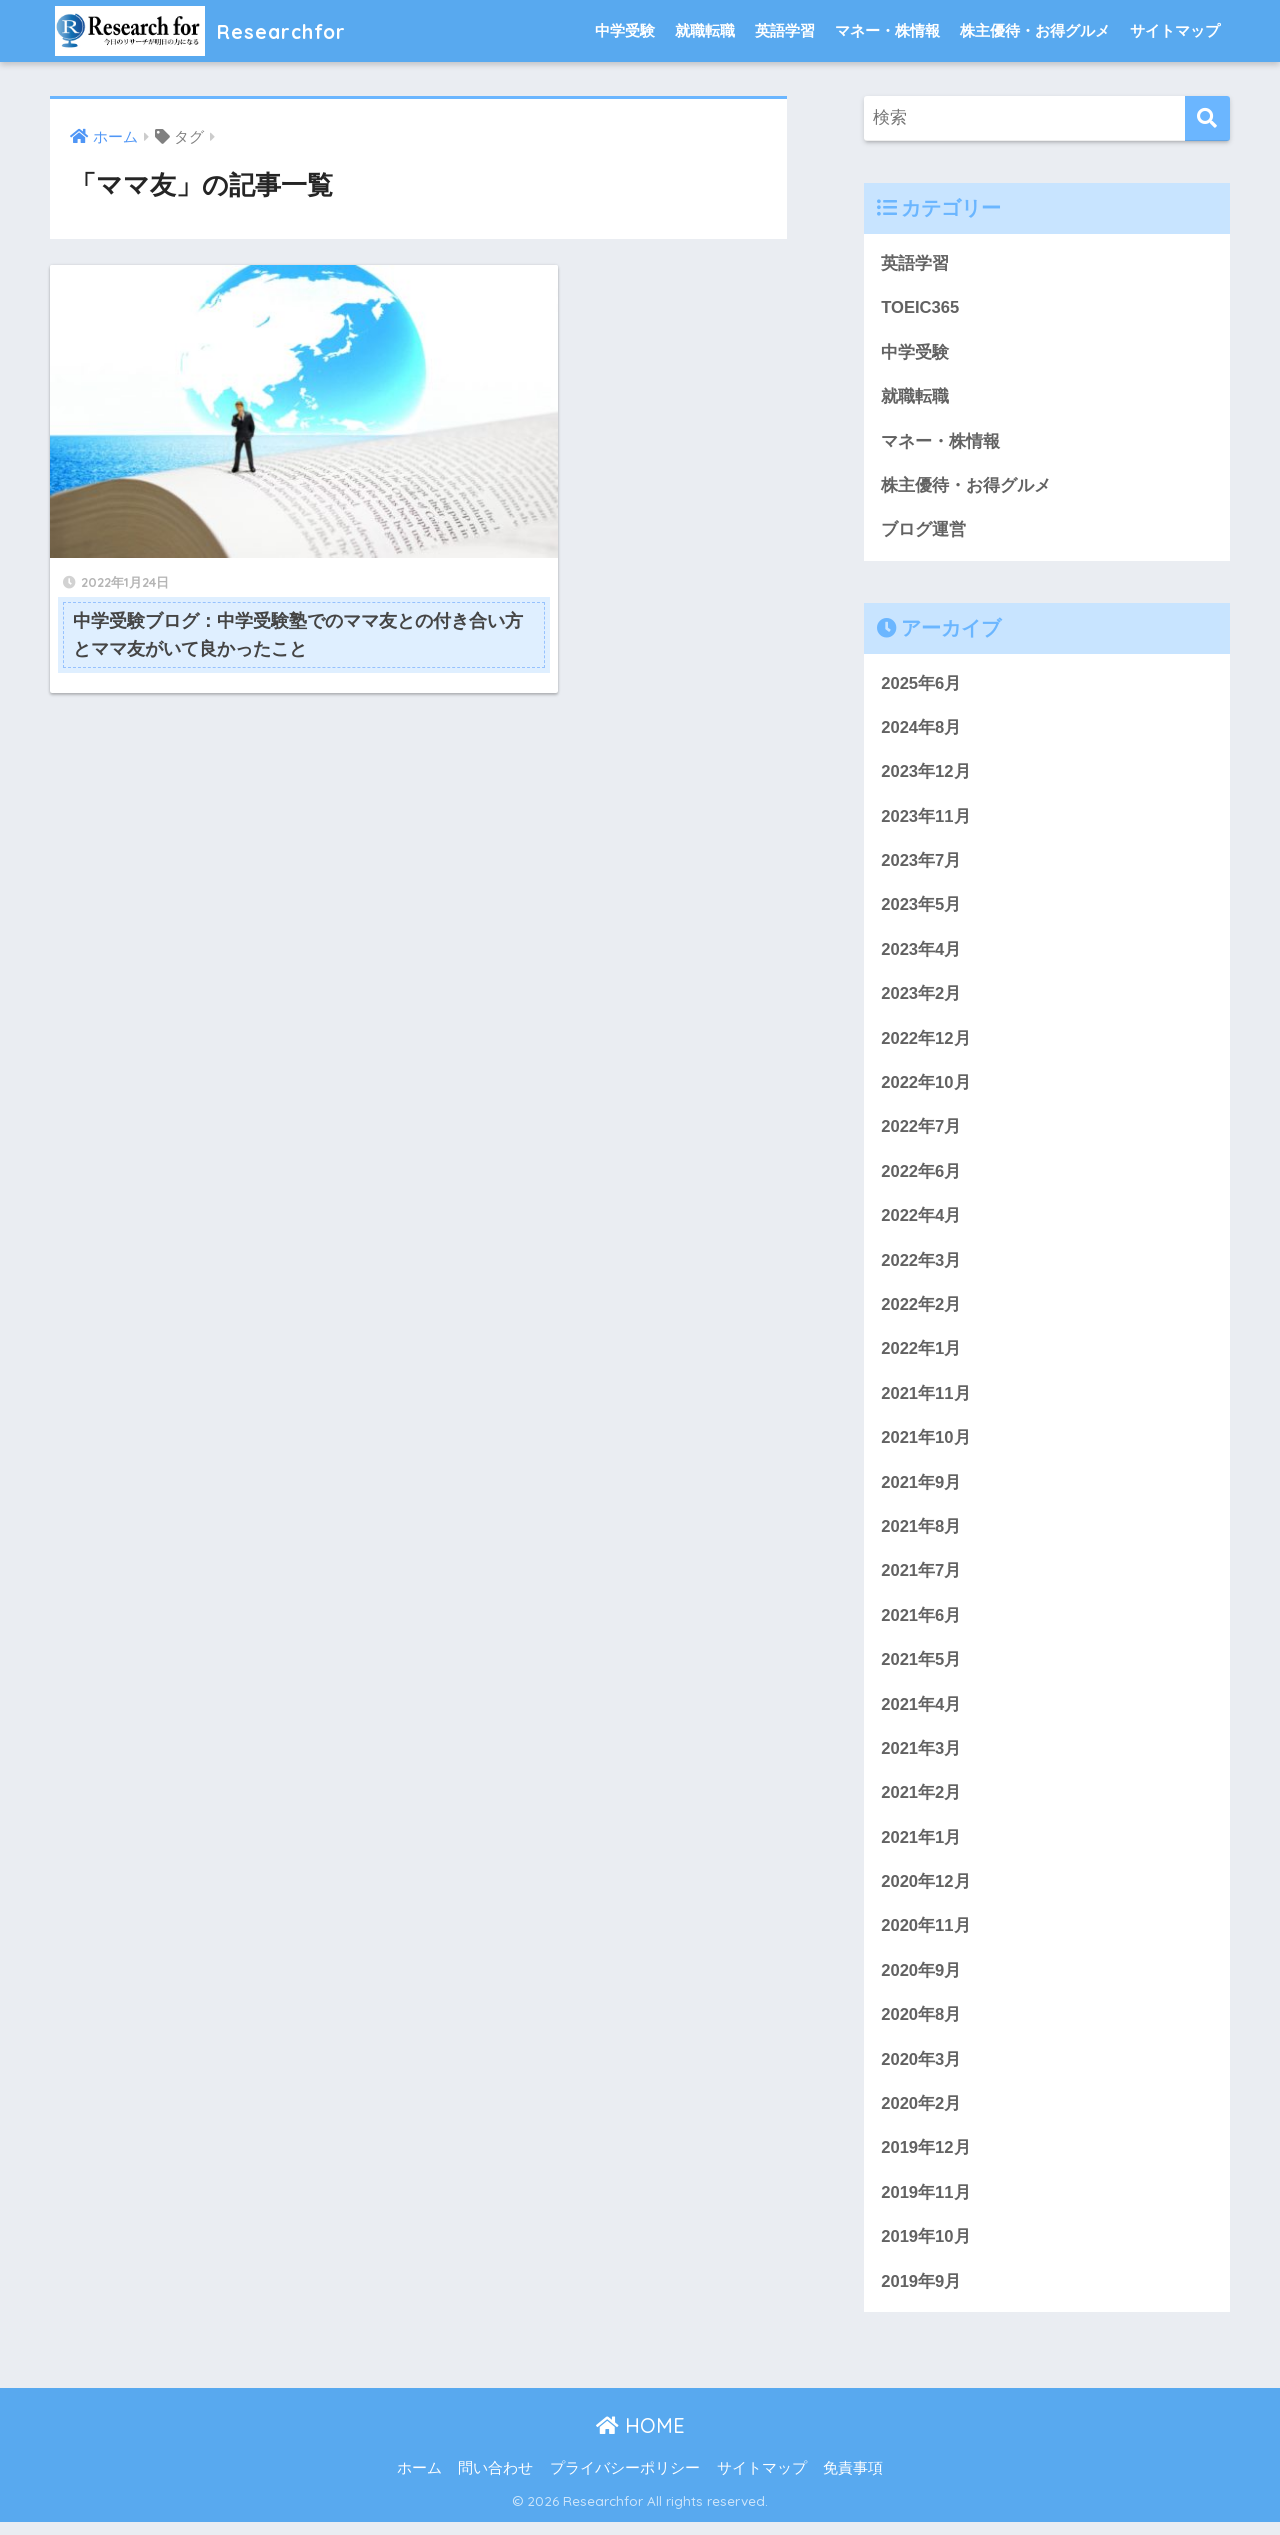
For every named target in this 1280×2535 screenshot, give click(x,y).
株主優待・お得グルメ (1035, 30)
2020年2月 (921, 2115)
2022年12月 (926, 1042)
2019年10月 (926, 2249)
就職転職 (705, 30)
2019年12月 (926, 2160)
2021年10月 (926, 1445)
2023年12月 (926, 774)
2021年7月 (921, 1579)
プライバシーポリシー (625, 2482)
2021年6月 (921, 1623)
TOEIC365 (920, 308)
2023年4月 (921, 953)
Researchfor (210, 30)
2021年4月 (921, 1713)
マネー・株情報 (887, 30)
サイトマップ (1175, 30)
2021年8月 (921, 1534)
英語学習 (785, 30)
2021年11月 (926, 1400)
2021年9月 (921, 1489)
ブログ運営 (923, 531)
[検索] (1207, 118)
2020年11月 (926, 1936)
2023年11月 (926, 819)
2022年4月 (921, 1221)
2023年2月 (921, 998)
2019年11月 (926, 2205)
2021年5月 (921, 1668)
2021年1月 (921, 1847)
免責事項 (853, 2482)
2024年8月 (921, 729)
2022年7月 (921, 1132)
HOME (640, 2439)
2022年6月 (921, 1176)
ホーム (419, 2482)
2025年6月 (921, 685)
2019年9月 (921, 2294)
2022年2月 (921, 1311)
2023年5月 (921, 908)
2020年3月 (921, 2071)
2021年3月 (921, 1758)
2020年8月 (921, 2026)
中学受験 (625, 30)
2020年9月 (921, 1981)
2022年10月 (926, 1087)
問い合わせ (495, 2482)
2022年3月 (921, 1266)
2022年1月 (921, 1355)
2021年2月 (921, 1802)
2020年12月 (926, 1892)
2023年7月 (921, 864)
